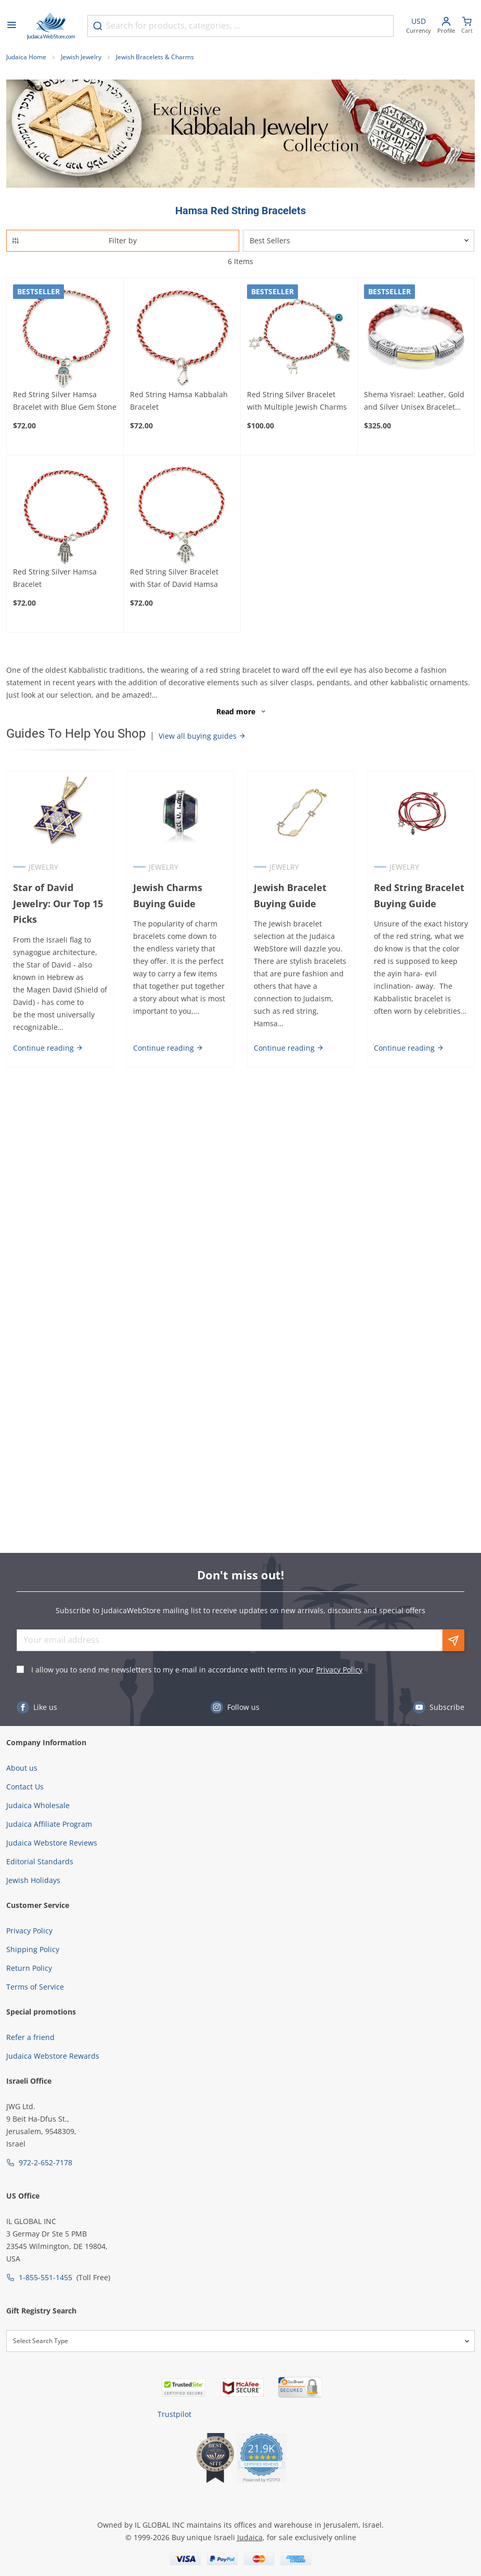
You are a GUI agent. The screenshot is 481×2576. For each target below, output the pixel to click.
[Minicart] (467, 26)
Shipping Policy (32, 1949)
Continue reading (48, 1048)
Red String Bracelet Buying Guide (419, 895)
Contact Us (25, 1787)
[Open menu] (11, 26)
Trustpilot (174, 2414)
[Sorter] (359, 241)
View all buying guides (202, 736)
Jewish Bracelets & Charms (155, 57)
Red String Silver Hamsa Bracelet (55, 578)
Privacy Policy (339, 1670)
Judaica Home (26, 57)
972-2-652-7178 (45, 2162)
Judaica (250, 2537)
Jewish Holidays (33, 1880)
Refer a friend (30, 2037)
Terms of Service (35, 1987)
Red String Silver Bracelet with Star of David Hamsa (174, 578)
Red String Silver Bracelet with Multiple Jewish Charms (297, 400)
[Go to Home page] (51, 26)
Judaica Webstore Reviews (51, 1843)
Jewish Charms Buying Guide (167, 895)
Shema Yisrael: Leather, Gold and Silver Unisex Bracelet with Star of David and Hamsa (415, 401)
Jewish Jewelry (81, 57)
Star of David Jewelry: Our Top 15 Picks (58, 903)
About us (21, 1768)
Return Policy (29, 1968)
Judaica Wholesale (38, 1805)
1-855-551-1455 (45, 2277)
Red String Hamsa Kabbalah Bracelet (179, 400)
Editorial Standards (39, 1861)
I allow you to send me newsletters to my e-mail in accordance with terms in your (196, 1670)
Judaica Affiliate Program (49, 1824)
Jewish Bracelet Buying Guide (290, 895)
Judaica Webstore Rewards (52, 2056)
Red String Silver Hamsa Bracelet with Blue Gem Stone (64, 400)
